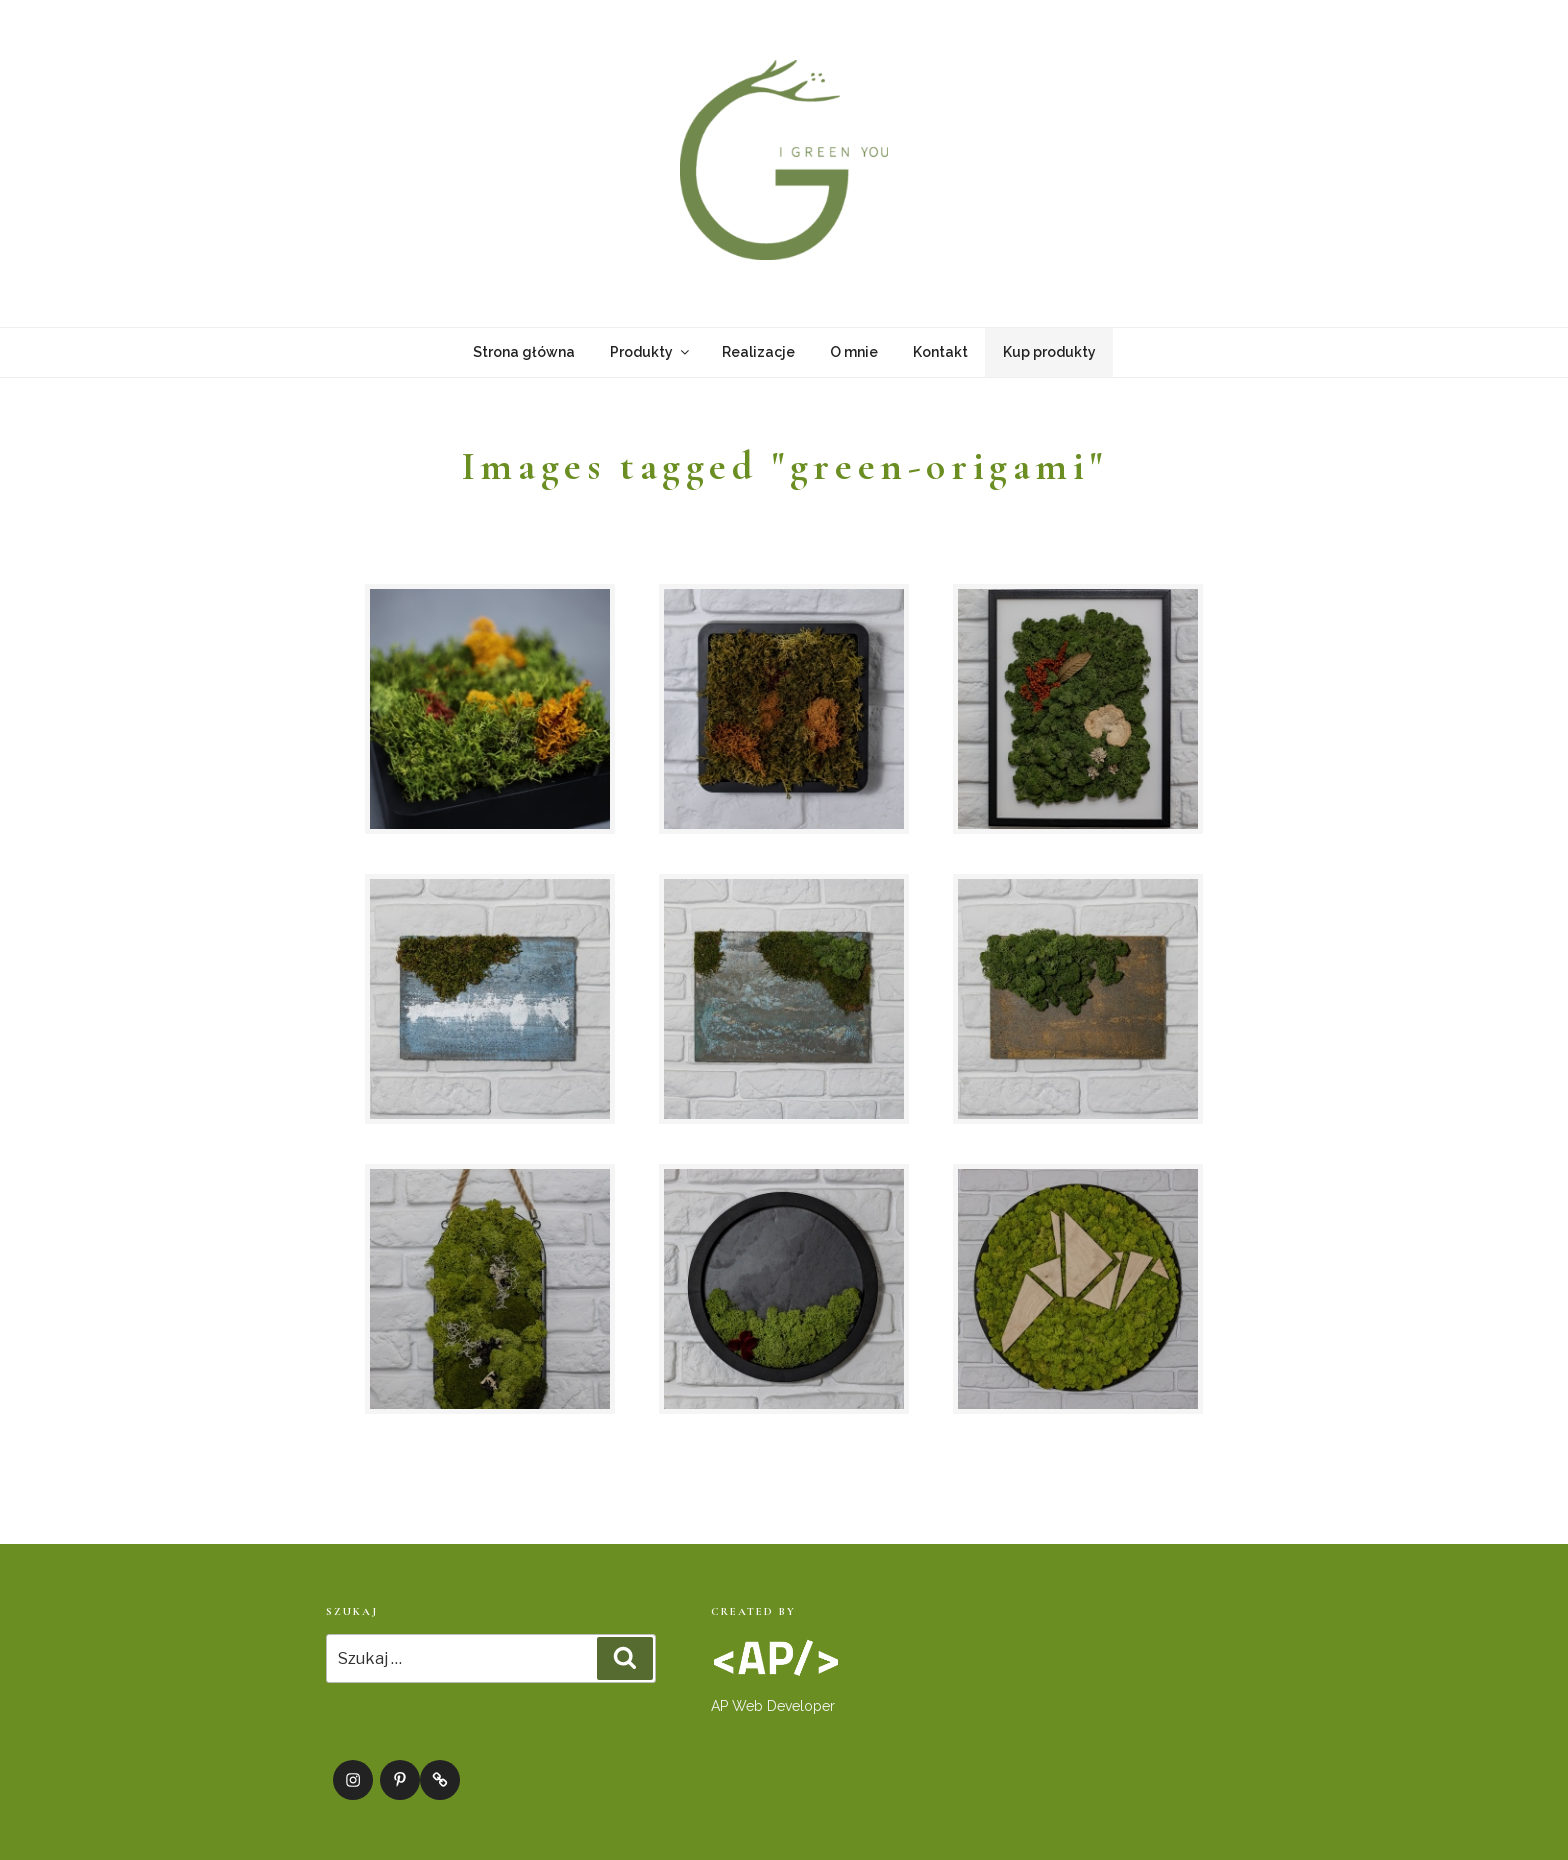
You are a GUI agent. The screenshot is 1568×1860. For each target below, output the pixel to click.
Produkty (651, 352)
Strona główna (524, 352)
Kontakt (940, 352)
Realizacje (758, 352)
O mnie (854, 352)
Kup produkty (1049, 352)
